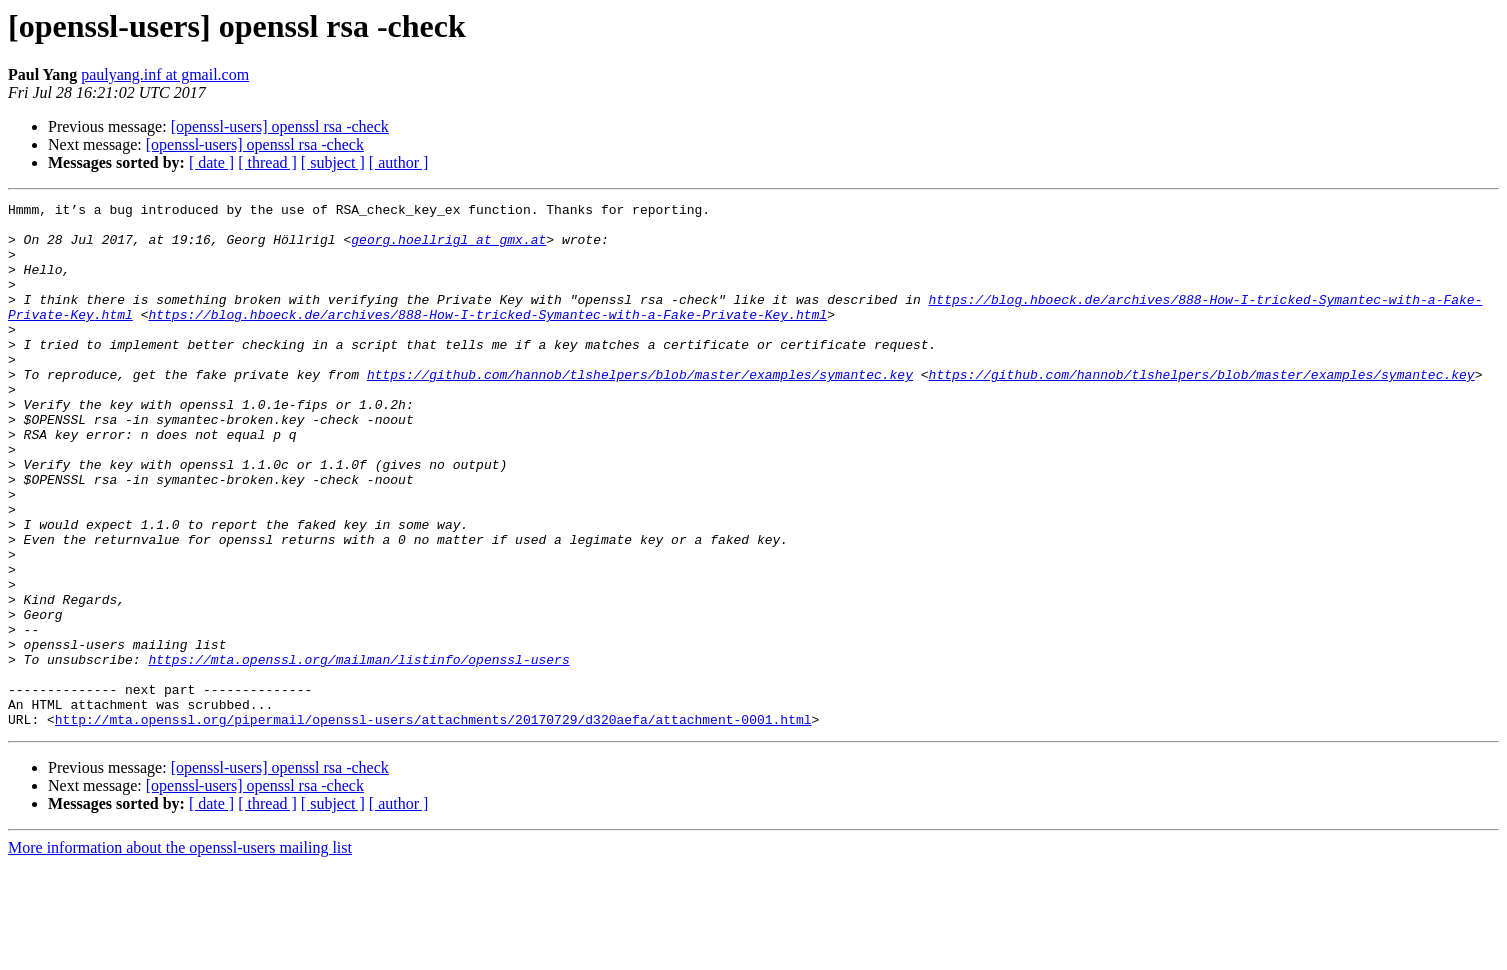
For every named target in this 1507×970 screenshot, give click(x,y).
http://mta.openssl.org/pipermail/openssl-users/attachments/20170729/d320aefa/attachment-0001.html (433, 824)
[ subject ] (333, 162)
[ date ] (211, 162)
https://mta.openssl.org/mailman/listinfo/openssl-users (358, 752)
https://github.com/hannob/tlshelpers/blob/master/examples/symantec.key (640, 410)
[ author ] (399, 162)
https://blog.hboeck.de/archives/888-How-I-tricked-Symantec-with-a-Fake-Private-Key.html (487, 338)
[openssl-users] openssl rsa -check (280, 126)
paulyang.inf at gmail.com (165, 74)
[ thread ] (267, 162)
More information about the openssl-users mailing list (180, 952)
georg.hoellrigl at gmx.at (448, 248)
